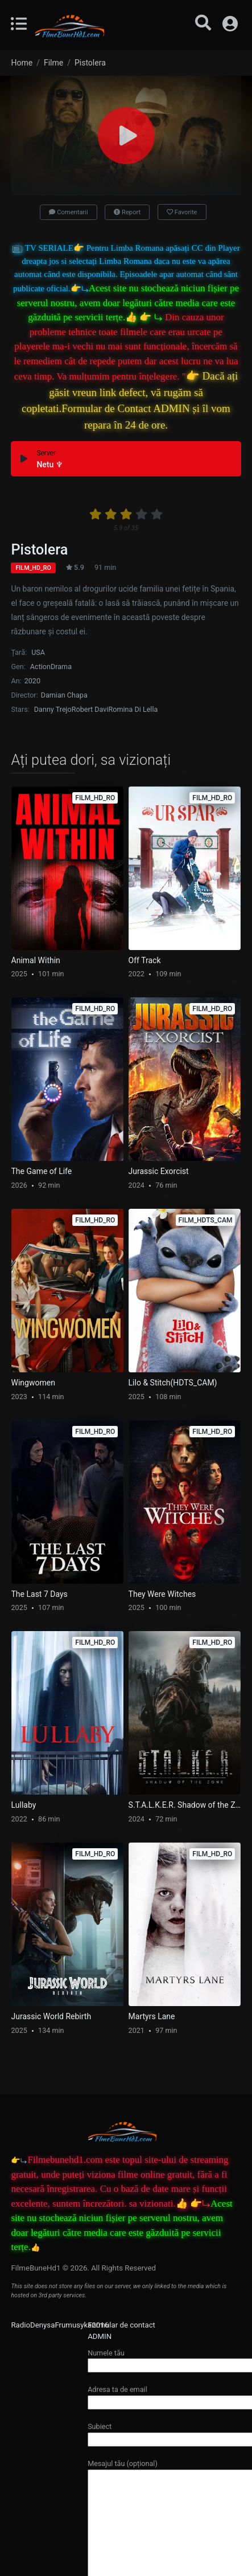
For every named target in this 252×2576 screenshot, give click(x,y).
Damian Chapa (64, 695)
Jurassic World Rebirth (51, 2016)
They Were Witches (162, 1594)
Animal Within (35, 960)
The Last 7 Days (39, 1594)
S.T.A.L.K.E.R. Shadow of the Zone (185, 1804)
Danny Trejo (53, 709)
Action (40, 666)
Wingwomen (33, 1382)
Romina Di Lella (133, 709)
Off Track (145, 960)
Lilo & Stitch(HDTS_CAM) (173, 1382)
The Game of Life (41, 1171)
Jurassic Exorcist (159, 1171)
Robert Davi (90, 709)
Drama (61, 666)
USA (38, 652)
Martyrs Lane (152, 2016)
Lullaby (23, 1804)
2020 (32, 680)
